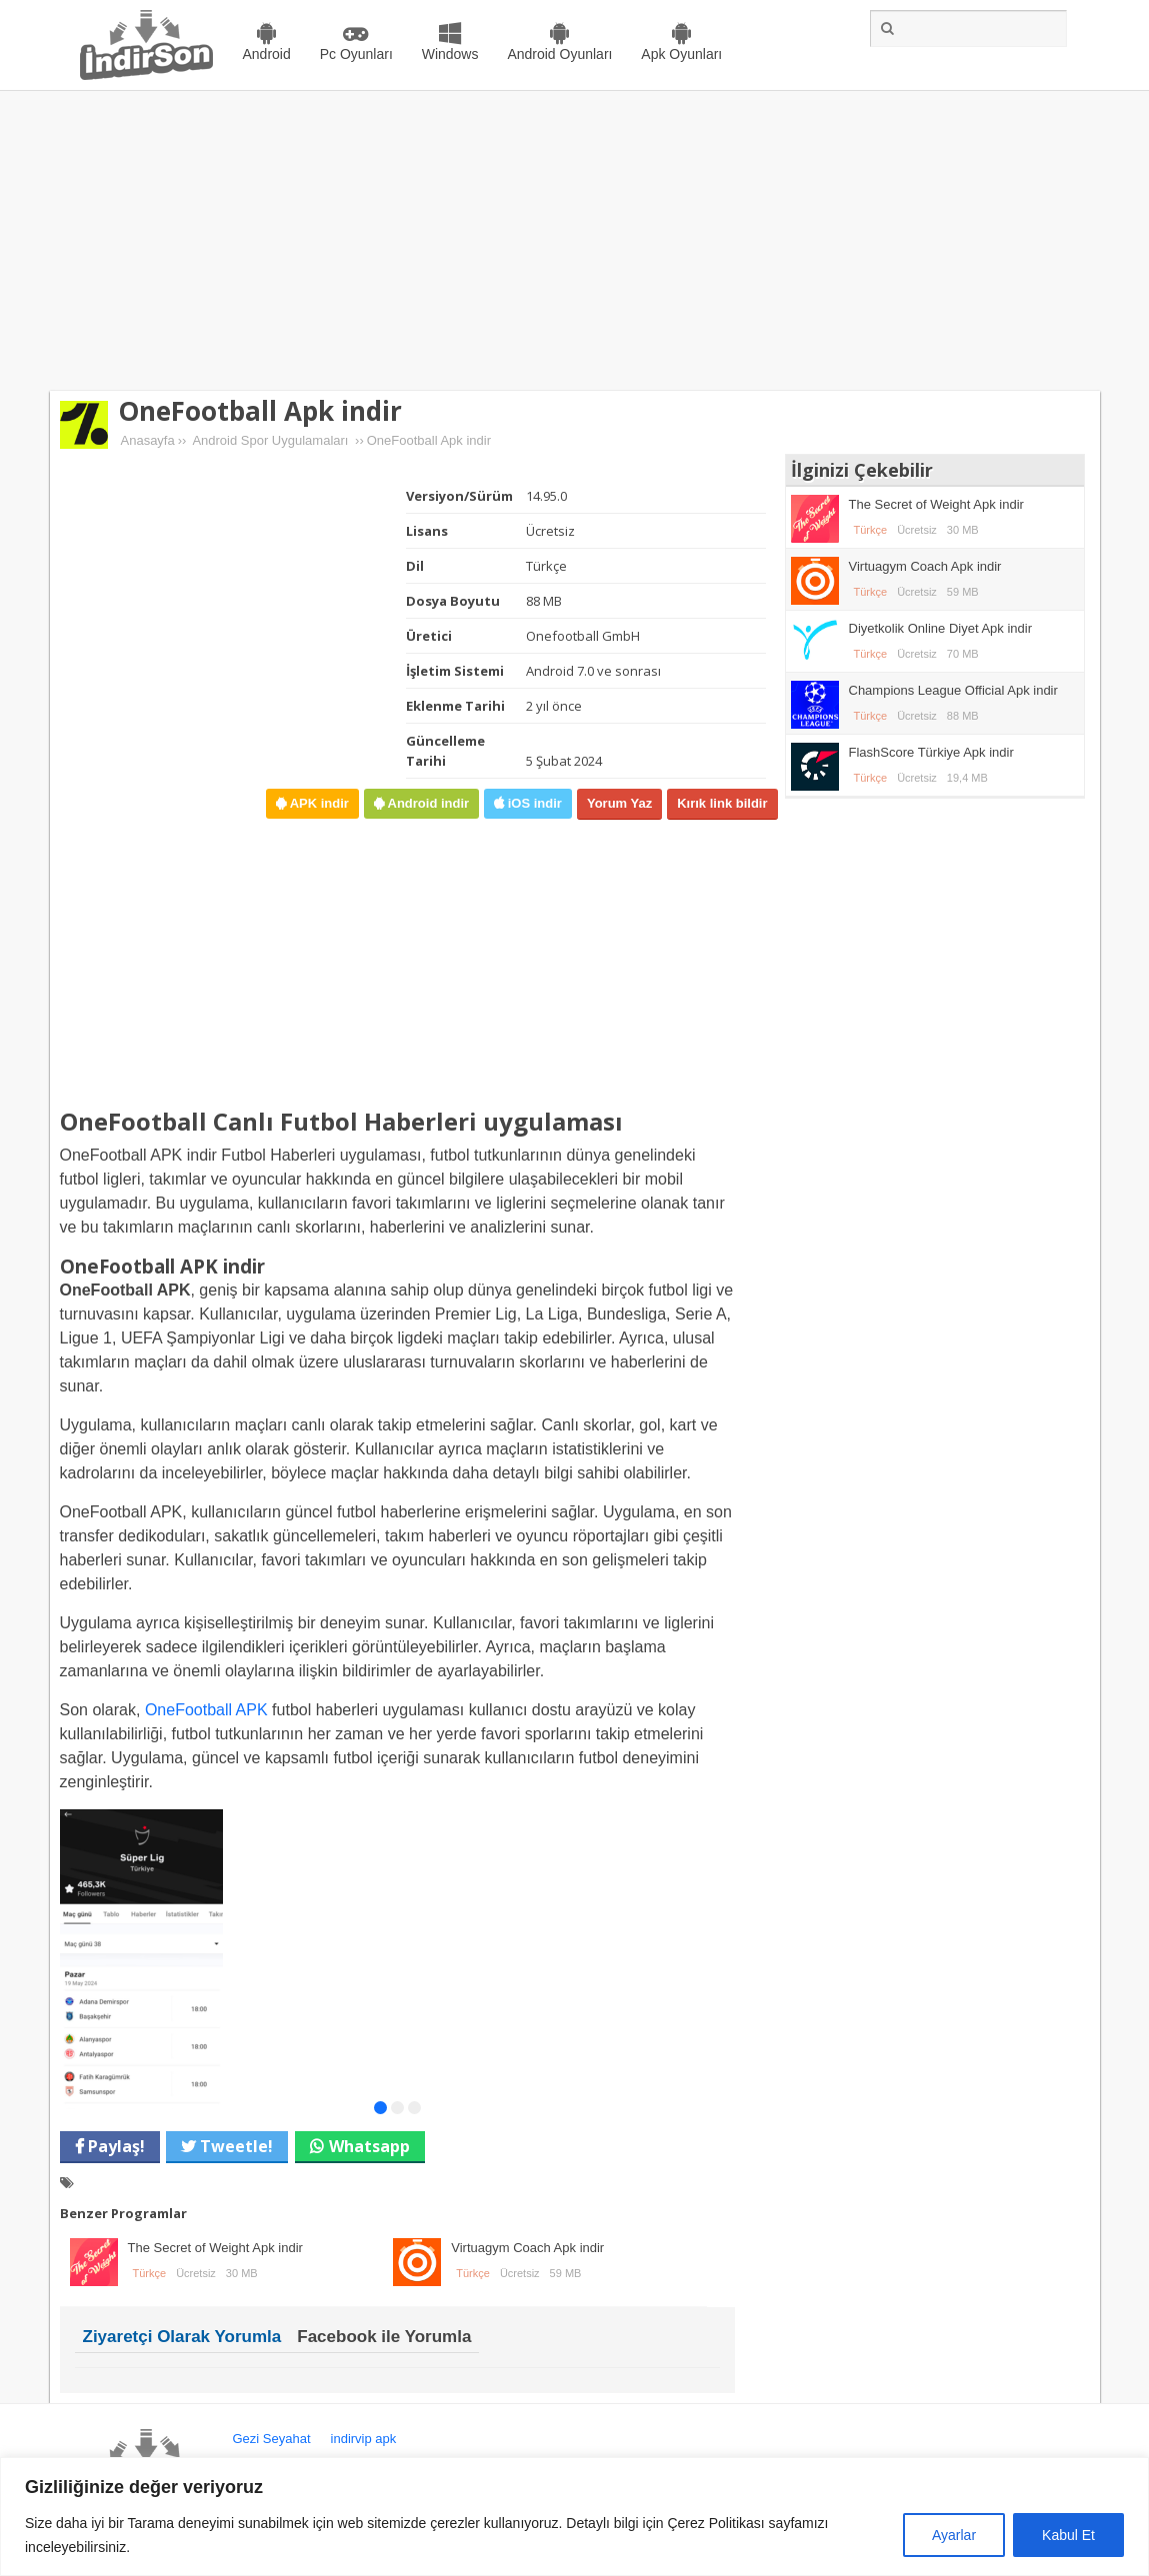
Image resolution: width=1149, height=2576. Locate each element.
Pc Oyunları (356, 54)
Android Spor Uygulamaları (270, 440)
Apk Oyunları (681, 54)
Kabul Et (1068, 2535)
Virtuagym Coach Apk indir (527, 2247)
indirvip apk (364, 2438)
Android (267, 54)
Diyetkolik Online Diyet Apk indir (941, 628)
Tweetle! (234, 2146)
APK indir (317, 803)
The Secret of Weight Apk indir (215, 2247)
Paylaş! (114, 2146)
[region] (574, 2516)
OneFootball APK (206, 1709)
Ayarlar (954, 2535)
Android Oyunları (559, 54)
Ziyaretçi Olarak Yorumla (182, 2336)
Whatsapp (369, 2146)
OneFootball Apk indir (260, 411)
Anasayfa (148, 440)
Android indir (426, 803)
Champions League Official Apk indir (953, 690)
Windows (450, 54)
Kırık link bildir (722, 803)
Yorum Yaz (619, 803)
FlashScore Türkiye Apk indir (931, 752)
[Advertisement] (574, 241)
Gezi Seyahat (272, 2438)
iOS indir (533, 803)
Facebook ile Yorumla (384, 2336)
